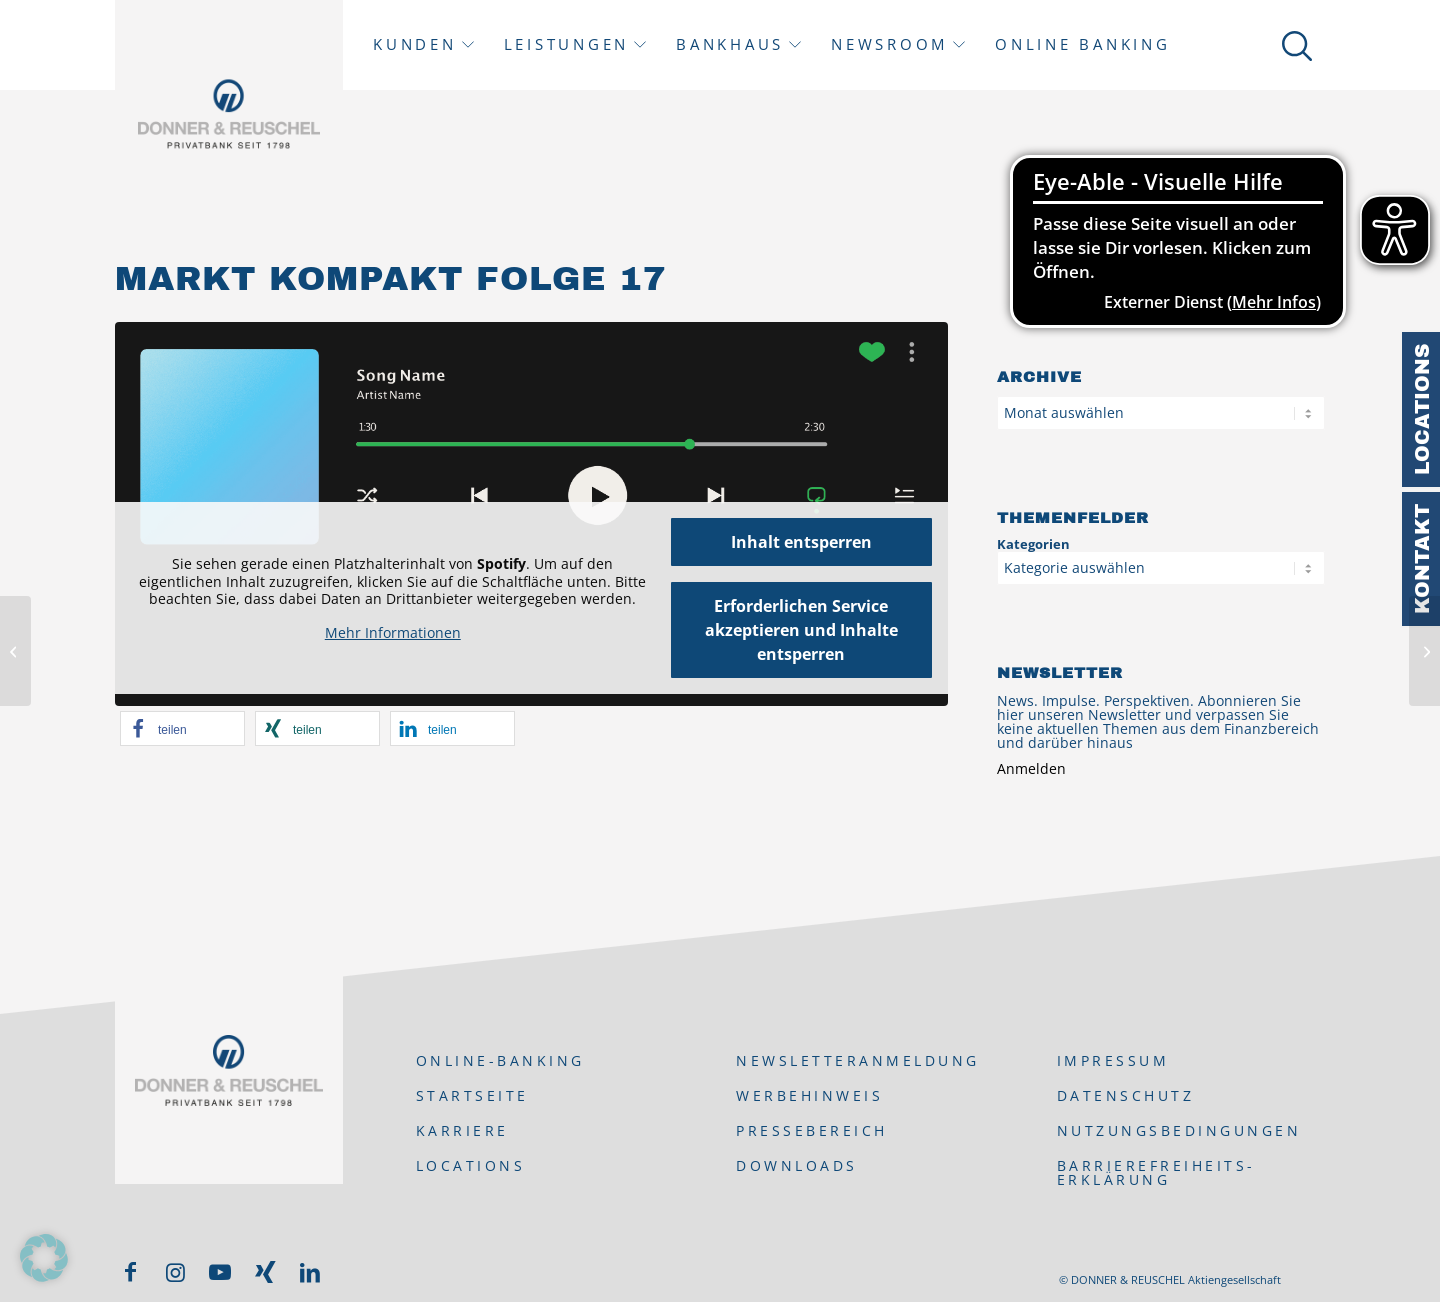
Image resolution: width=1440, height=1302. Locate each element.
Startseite (472, 1095)
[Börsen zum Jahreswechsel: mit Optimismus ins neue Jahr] (1424, 651)
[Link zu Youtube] (220, 1272)
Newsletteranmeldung (858, 1060)
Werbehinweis (809, 1095)
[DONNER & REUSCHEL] (229, 114)
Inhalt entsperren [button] (801, 542)
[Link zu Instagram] (175, 1272)
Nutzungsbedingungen (1179, 1130)
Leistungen (567, 44)
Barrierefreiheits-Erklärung (1156, 1172)
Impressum (1113, 1060)
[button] (182, 728)
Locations (1422, 409)
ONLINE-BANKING (500, 1060)
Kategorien (1033, 544)
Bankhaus (730, 44)
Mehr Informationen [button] (393, 633)
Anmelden (1031, 768)
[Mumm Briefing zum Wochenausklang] (15, 651)
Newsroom (889, 44)
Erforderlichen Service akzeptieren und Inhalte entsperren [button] (801, 630)
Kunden (415, 44)
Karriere (462, 1130)
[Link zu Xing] (265, 1272)
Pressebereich (812, 1130)
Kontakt (1422, 559)
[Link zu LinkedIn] (310, 1272)
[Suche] (1293, 45)
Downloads (797, 1165)
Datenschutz (1126, 1095)
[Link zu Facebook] (130, 1272)
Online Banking (1083, 44)
